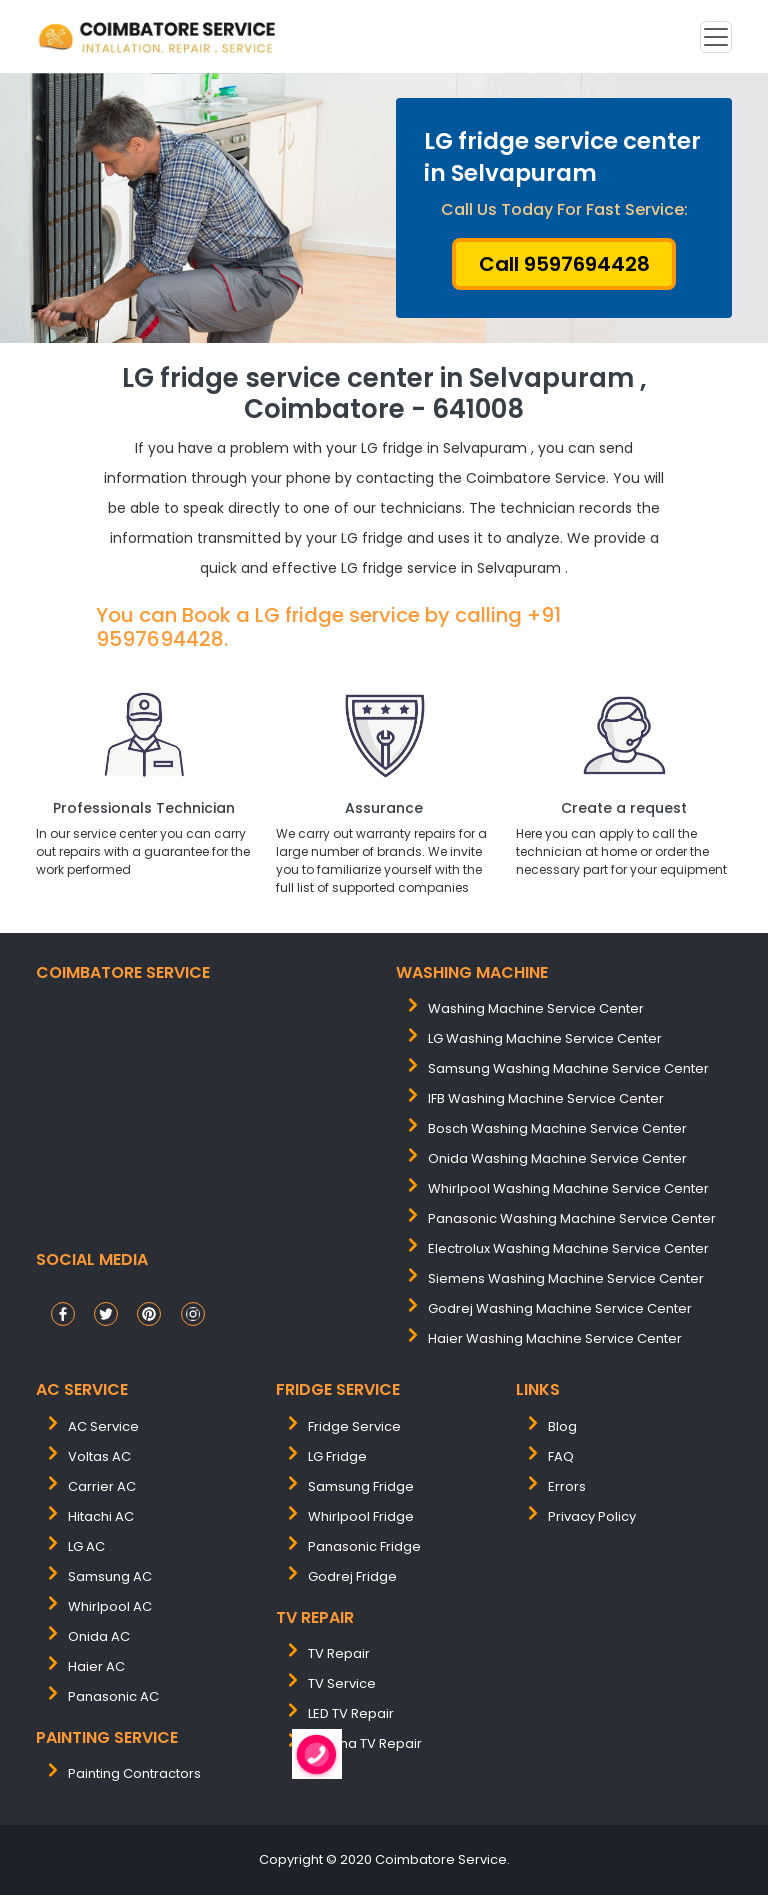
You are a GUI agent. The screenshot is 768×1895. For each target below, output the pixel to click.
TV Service (342, 1683)
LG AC (86, 1546)
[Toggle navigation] (716, 37)
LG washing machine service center (545, 1038)
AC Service (103, 1426)
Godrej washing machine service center (560, 1308)
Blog (562, 1426)
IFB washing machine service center (546, 1098)
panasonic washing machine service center (572, 1218)
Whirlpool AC (110, 1606)
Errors (567, 1486)
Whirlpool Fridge (361, 1516)
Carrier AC (102, 1486)
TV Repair (339, 1653)
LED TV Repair (351, 1713)
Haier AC (96, 1666)
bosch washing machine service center (557, 1128)
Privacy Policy (592, 1516)
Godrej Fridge (352, 1576)
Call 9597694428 (564, 264)
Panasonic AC (113, 1696)
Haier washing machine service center (555, 1338)
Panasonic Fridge (364, 1546)
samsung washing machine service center (568, 1068)
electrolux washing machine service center (568, 1248)
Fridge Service (354, 1426)
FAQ (561, 1456)
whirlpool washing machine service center (568, 1188)
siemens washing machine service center (566, 1278)
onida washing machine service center (557, 1158)
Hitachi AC (101, 1516)
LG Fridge (337, 1456)
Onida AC (99, 1636)
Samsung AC (110, 1576)
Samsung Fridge (361, 1486)
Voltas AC (99, 1456)
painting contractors (134, 1773)
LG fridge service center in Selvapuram (562, 157)
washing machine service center (536, 1008)
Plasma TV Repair (365, 1743)
